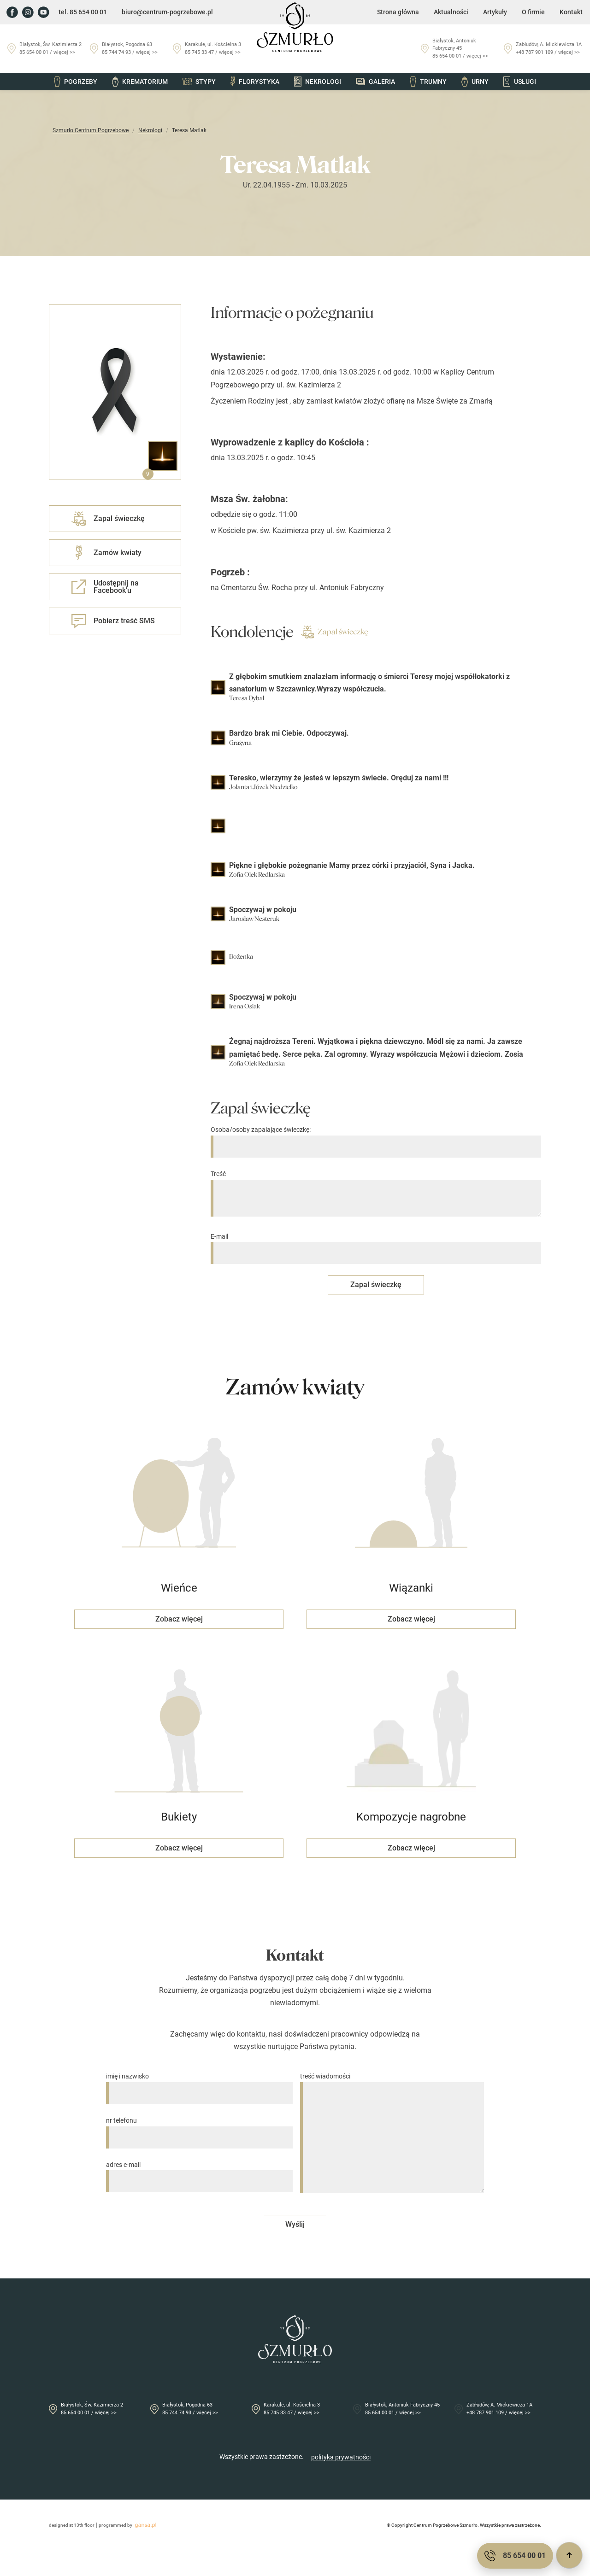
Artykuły (495, 12)
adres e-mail (199, 2173)
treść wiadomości (392, 2133)
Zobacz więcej (179, 1619)
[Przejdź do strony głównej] (294, 27)
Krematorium (139, 81)
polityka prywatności (341, 2457)
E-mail (376, 1245)
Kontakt (571, 12)
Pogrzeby (75, 81)
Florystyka (254, 81)
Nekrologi (318, 81)
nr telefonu (199, 2129)
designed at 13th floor (71, 2525)
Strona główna (398, 12)
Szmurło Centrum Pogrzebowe (91, 130)
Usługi (519, 81)
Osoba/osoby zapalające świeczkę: (376, 1138)
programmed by (129, 2525)
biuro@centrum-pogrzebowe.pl (167, 12)
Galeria (375, 81)
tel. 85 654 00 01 (83, 12)
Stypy (199, 81)
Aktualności (451, 12)
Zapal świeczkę (334, 632)
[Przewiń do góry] (569, 2555)
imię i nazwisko (199, 2085)
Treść (376, 1194)
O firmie (533, 12)
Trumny (428, 81)
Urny (474, 81)
